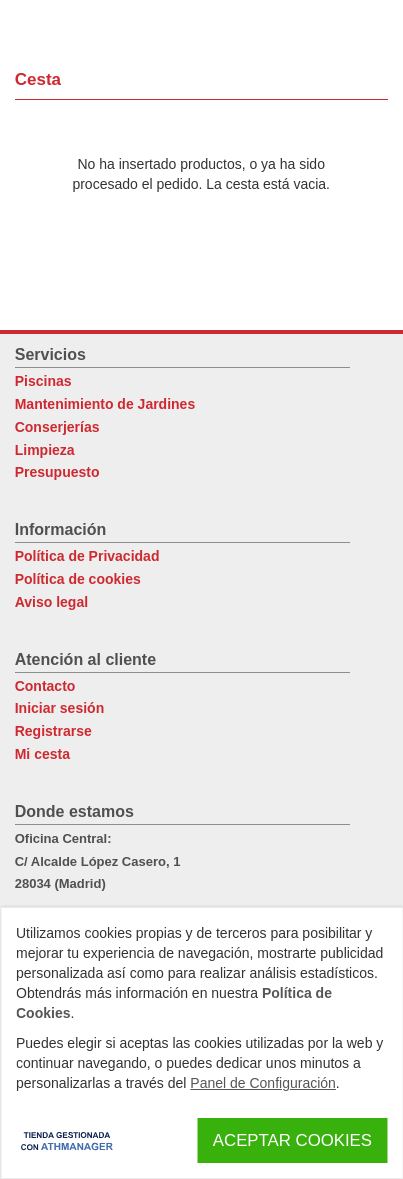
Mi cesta (42, 754)
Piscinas (43, 381)
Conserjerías (57, 427)
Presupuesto (57, 472)
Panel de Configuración (263, 1083)
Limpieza (45, 450)
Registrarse (53, 731)
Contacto (45, 686)
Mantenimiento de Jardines (105, 404)
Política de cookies (78, 579)
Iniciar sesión (59, 708)
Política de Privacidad (87, 556)
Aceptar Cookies (292, 1140)
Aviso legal (51, 602)
